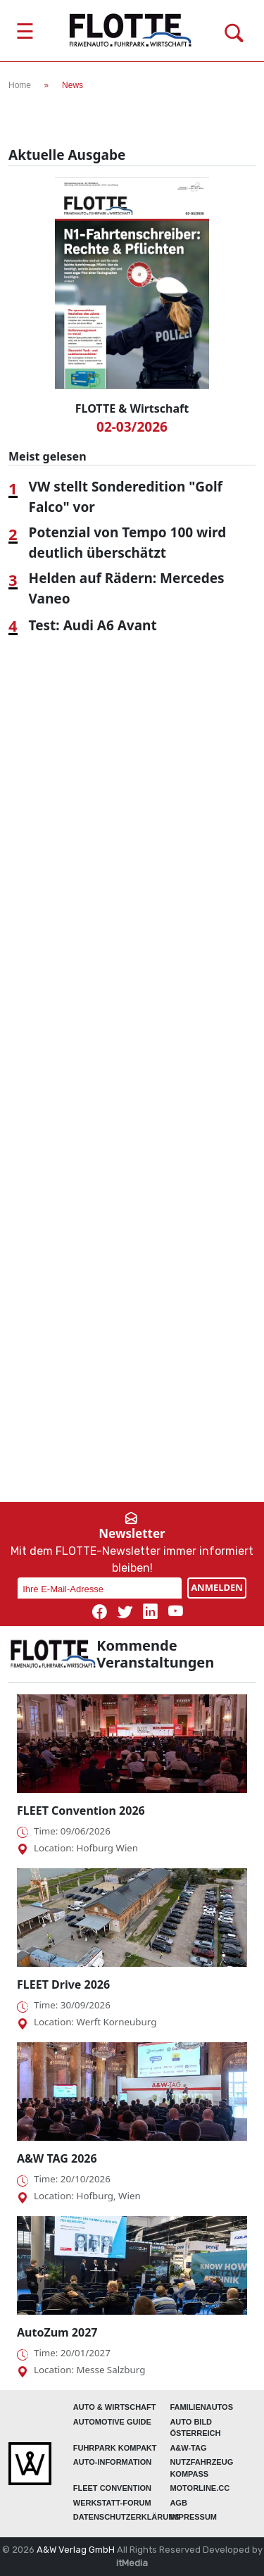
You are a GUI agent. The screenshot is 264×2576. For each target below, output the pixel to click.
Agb (178, 2503)
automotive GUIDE (112, 2422)
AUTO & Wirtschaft (114, 2407)
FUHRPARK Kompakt (115, 2448)
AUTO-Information (112, 2462)
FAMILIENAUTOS (201, 2407)
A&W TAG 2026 (57, 2158)
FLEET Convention (112, 2488)
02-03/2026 (132, 427)
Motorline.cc (200, 2488)
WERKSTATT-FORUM (112, 2503)
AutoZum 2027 (57, 2332)
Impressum (193, 2517)
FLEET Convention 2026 (81, 1810)
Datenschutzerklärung (126, 2517)
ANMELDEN (217, 1587)
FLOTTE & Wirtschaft (132, 408)
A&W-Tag (188, 2448)
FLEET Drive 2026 (63, 1984)
